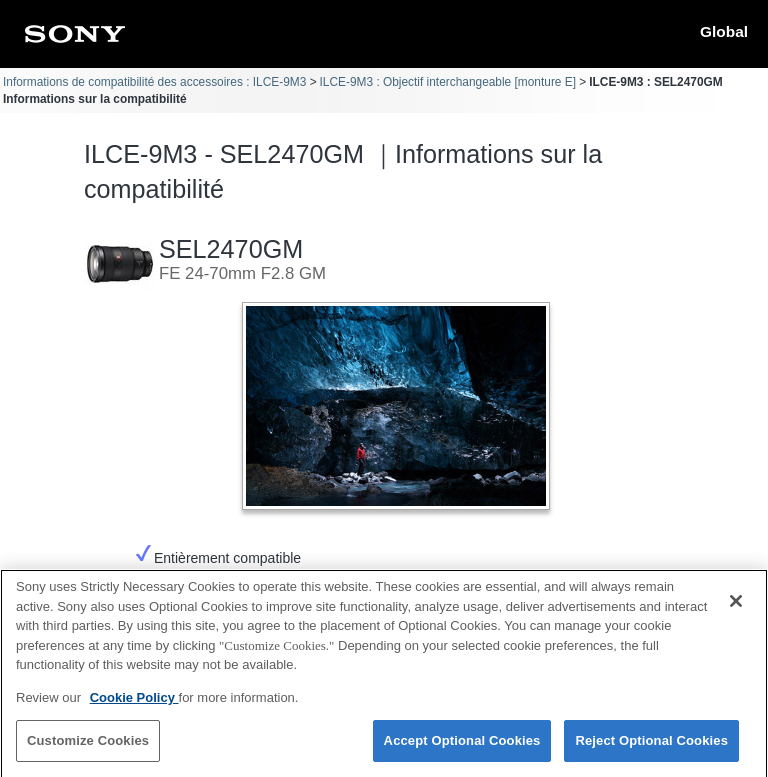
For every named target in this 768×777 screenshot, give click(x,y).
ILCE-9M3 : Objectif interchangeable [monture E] (448, 82)
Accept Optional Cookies (462, 747)
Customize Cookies (88, 747)
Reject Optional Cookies (651, 747)
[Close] (736, 608)
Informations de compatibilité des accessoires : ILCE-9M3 (154, 82)
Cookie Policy (134, 703)
